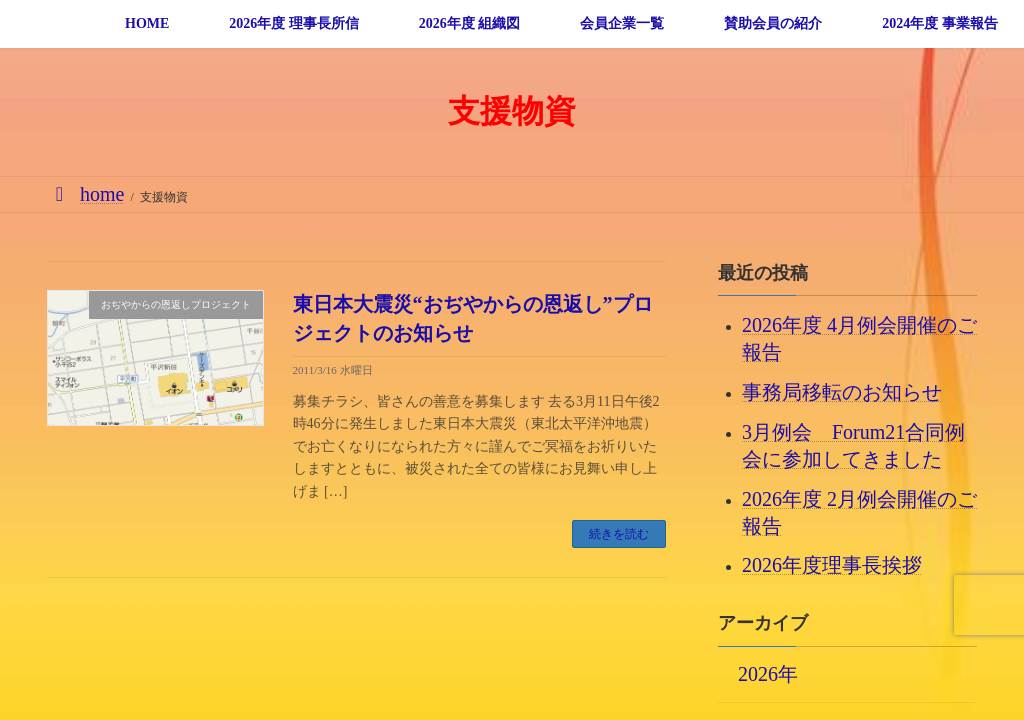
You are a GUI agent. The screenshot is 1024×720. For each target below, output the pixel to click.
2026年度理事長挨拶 (832, 565)
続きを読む (619, 534)
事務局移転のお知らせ (842, 392)
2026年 (768, 673)
